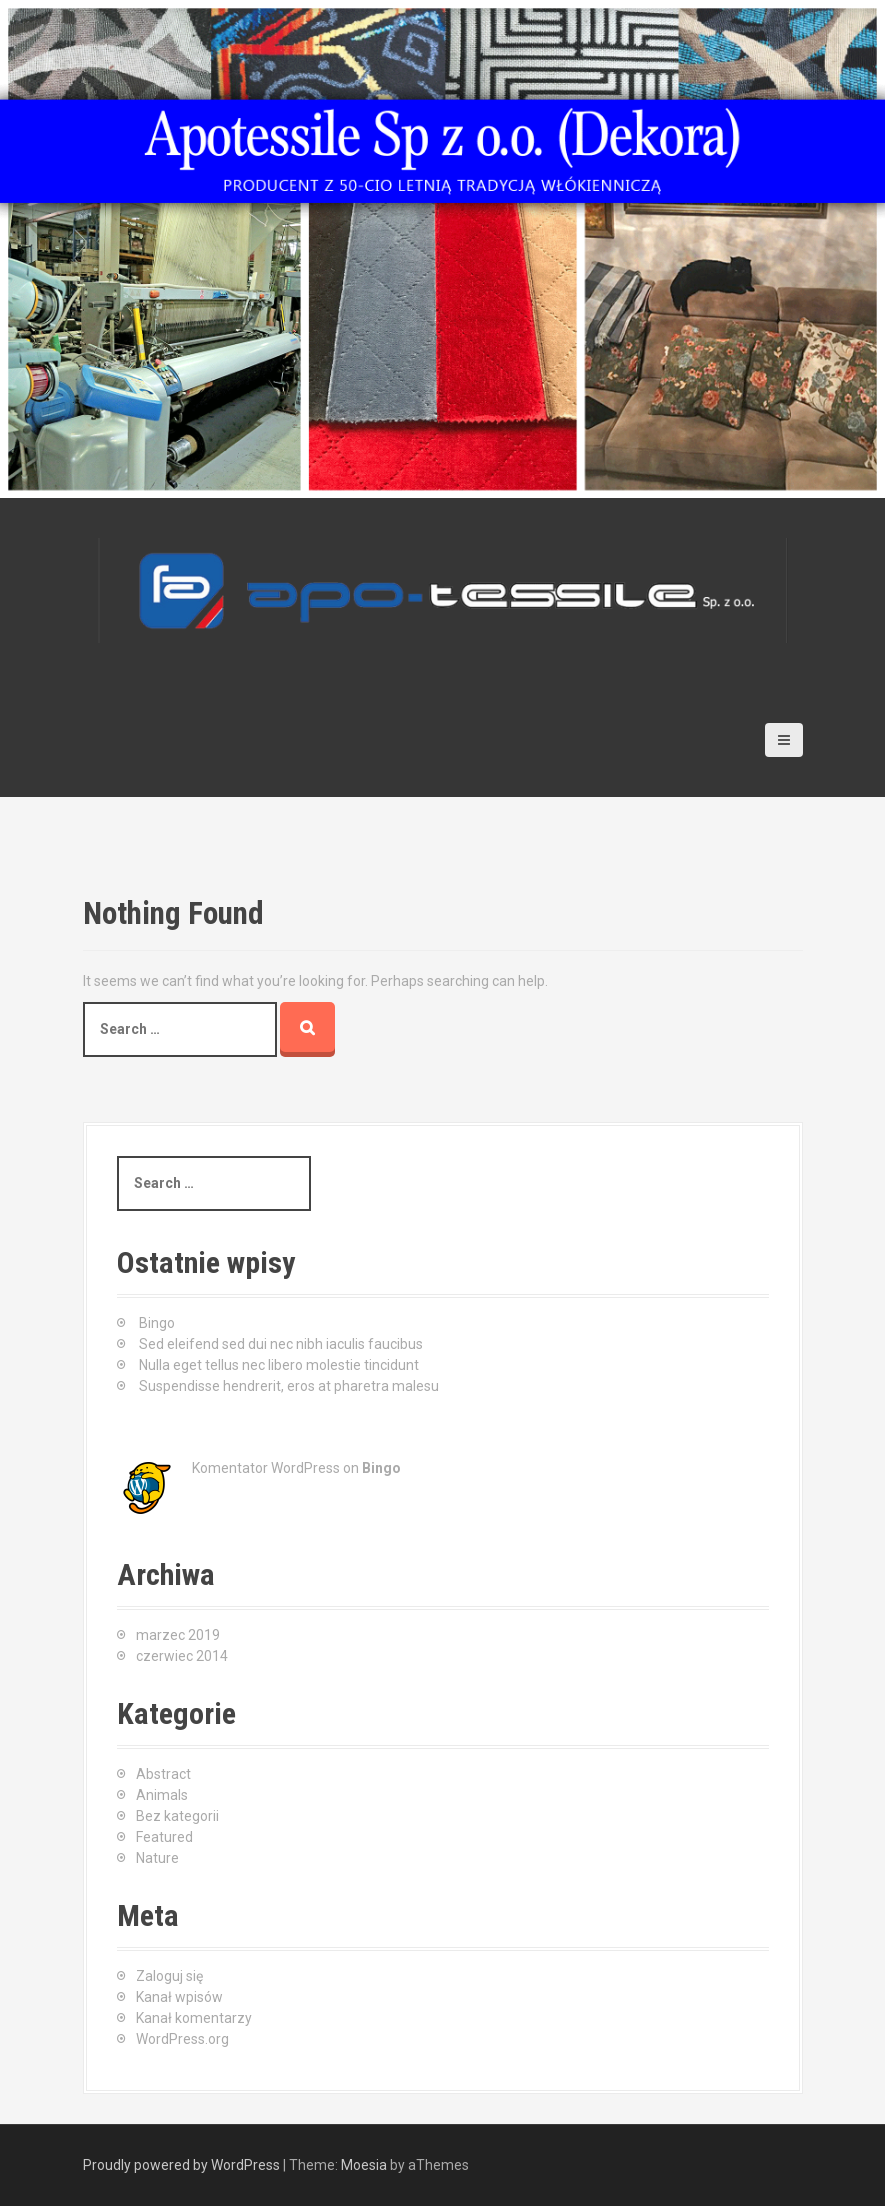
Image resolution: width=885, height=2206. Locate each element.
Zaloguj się (169, 1976)
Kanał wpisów (179, 1997)
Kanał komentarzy (194, 2018)
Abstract (163, 1774)
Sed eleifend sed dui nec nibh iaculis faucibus (281, 1344)
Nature (157, 1858)
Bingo (157, 1323)
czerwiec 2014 (182, 1656)
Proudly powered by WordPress (181, 2165)
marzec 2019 (178, 1635)
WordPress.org (182, 2039)
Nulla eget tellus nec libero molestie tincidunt (279, 1365)
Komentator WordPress (266, 1468)
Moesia (364, 2165)
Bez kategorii (177, 1816)
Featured (164, 1837)
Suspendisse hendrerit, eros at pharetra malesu (289, 1386)
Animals (162, 1795)
